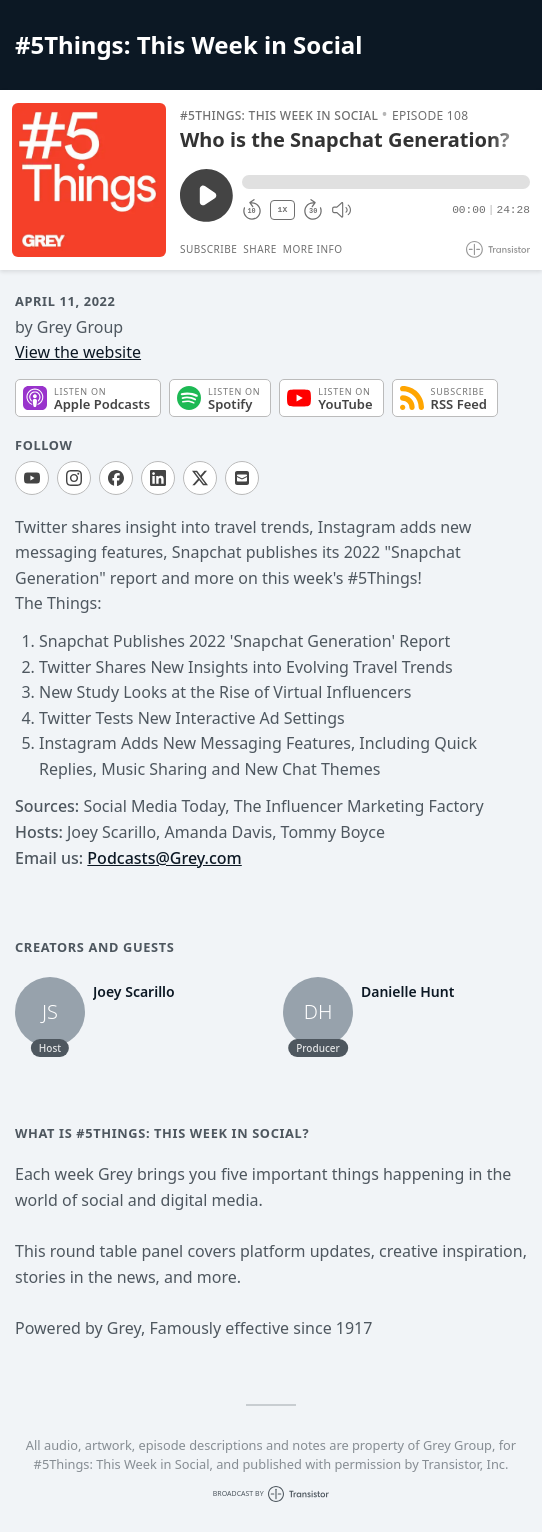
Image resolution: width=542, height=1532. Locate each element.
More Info (313, 249)
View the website (78, 352)
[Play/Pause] (89, 180)
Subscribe (208, 249)
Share (260, 249)
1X (283, 209)
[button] (386, 182)
